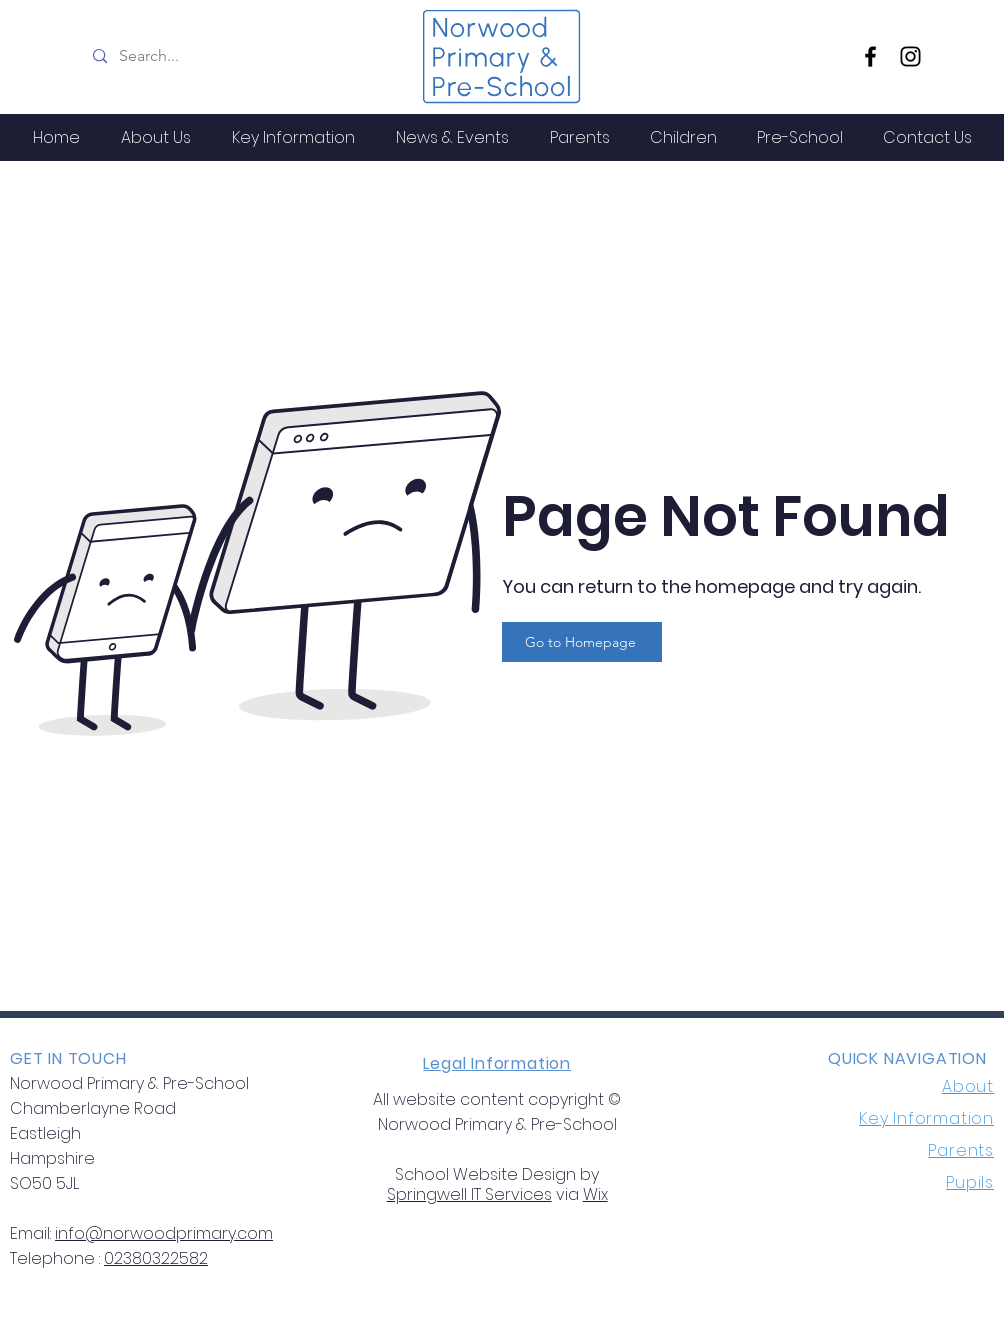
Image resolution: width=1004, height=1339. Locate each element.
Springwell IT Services (469, 1194)
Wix (595, 1194)
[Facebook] (870, 56)
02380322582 (156, 1258)
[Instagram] (910, 56)
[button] (155, 137)
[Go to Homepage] (582, 642)
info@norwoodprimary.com (164, 1233)
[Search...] (242, 56)
